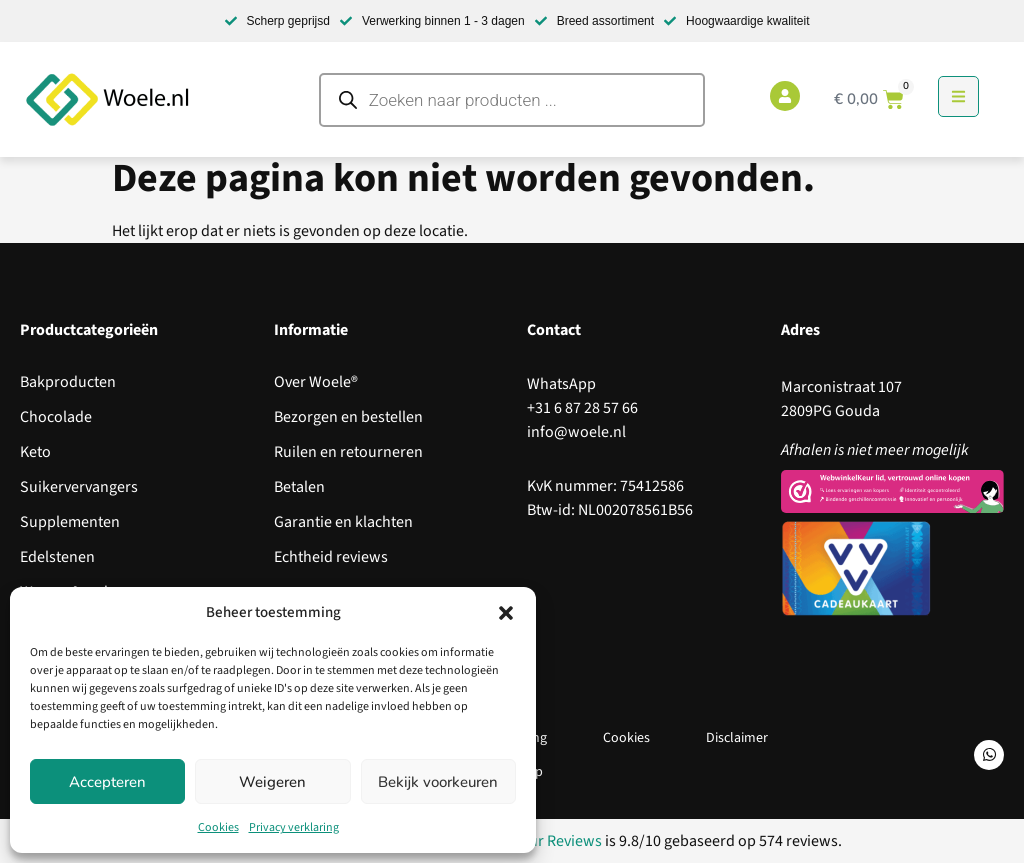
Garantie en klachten (343, 522)
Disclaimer (737, 738)
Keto (35, 452)
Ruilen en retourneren (348, 452)
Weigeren (272, 782)
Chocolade (56, 417)
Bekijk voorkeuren (438, 782)
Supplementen (70, 522)
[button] (506, 613)
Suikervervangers (79, 487)
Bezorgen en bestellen (348, 417)
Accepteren (107, 782)
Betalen (299, 487)
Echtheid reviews (331, 557)
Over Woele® (316, 382)
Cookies (218, 827)
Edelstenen (57, 557)
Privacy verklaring (294, 827)
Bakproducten (68, 382)
